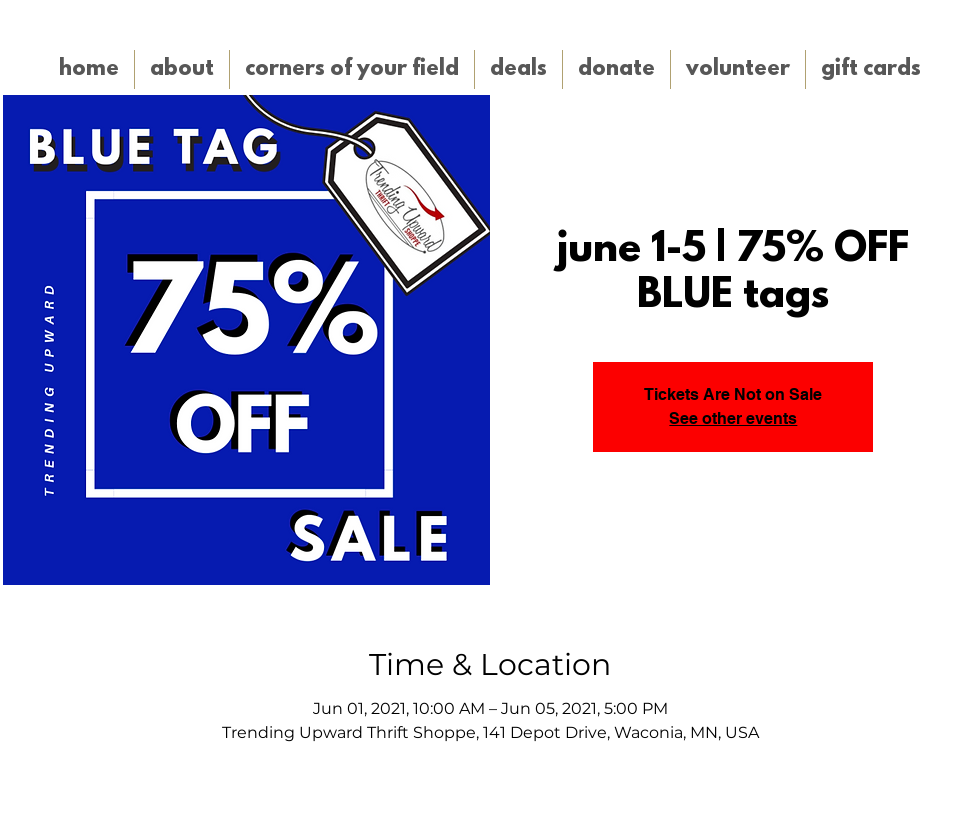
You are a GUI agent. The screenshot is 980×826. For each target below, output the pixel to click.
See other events (733, 418)
